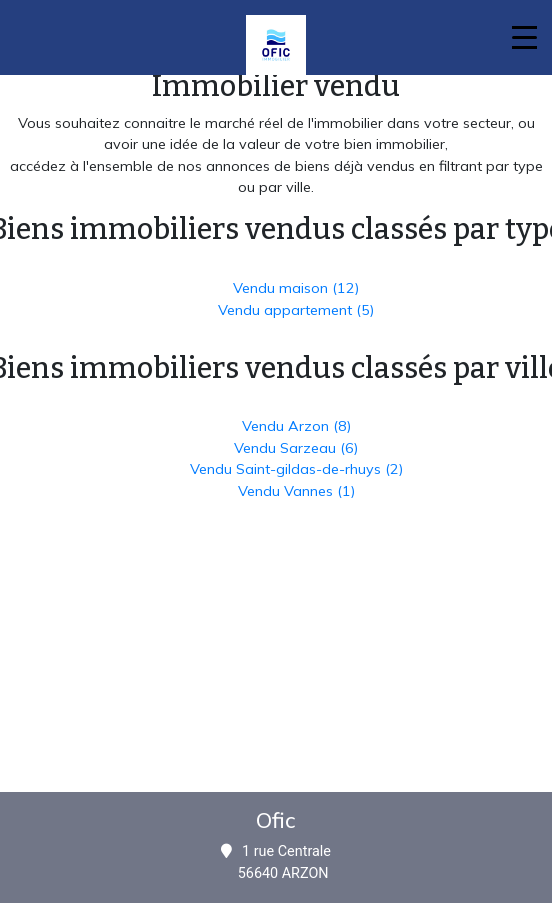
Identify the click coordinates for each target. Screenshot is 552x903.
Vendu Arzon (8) (296, 426)
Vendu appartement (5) (296, 310)
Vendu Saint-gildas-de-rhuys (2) (296, 469)
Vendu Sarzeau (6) (296, 448)
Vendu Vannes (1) (296, 491)
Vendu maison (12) (296, 288)
